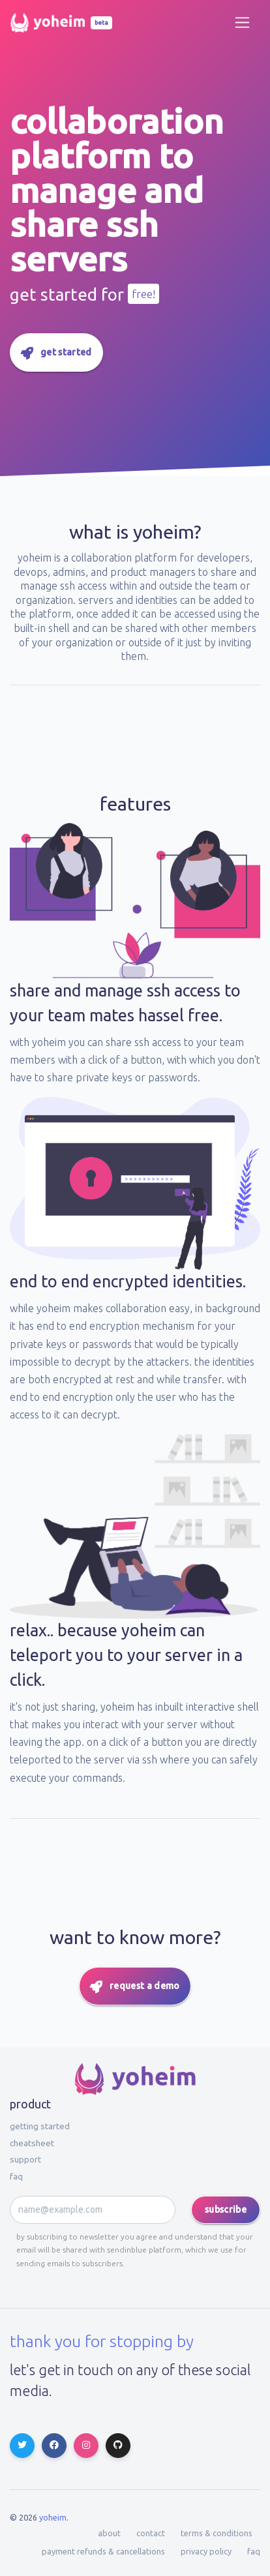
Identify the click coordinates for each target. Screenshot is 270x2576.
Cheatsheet (32, 2143)
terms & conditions (216, 2533)
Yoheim (53, 2517)
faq (16, 2176)
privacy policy (206, 2551)
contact (150, 2533)
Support (25, 2159)
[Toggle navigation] (242, 22)
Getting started (40, 2126)
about (109, 2533)
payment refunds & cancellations (103, 2551)
